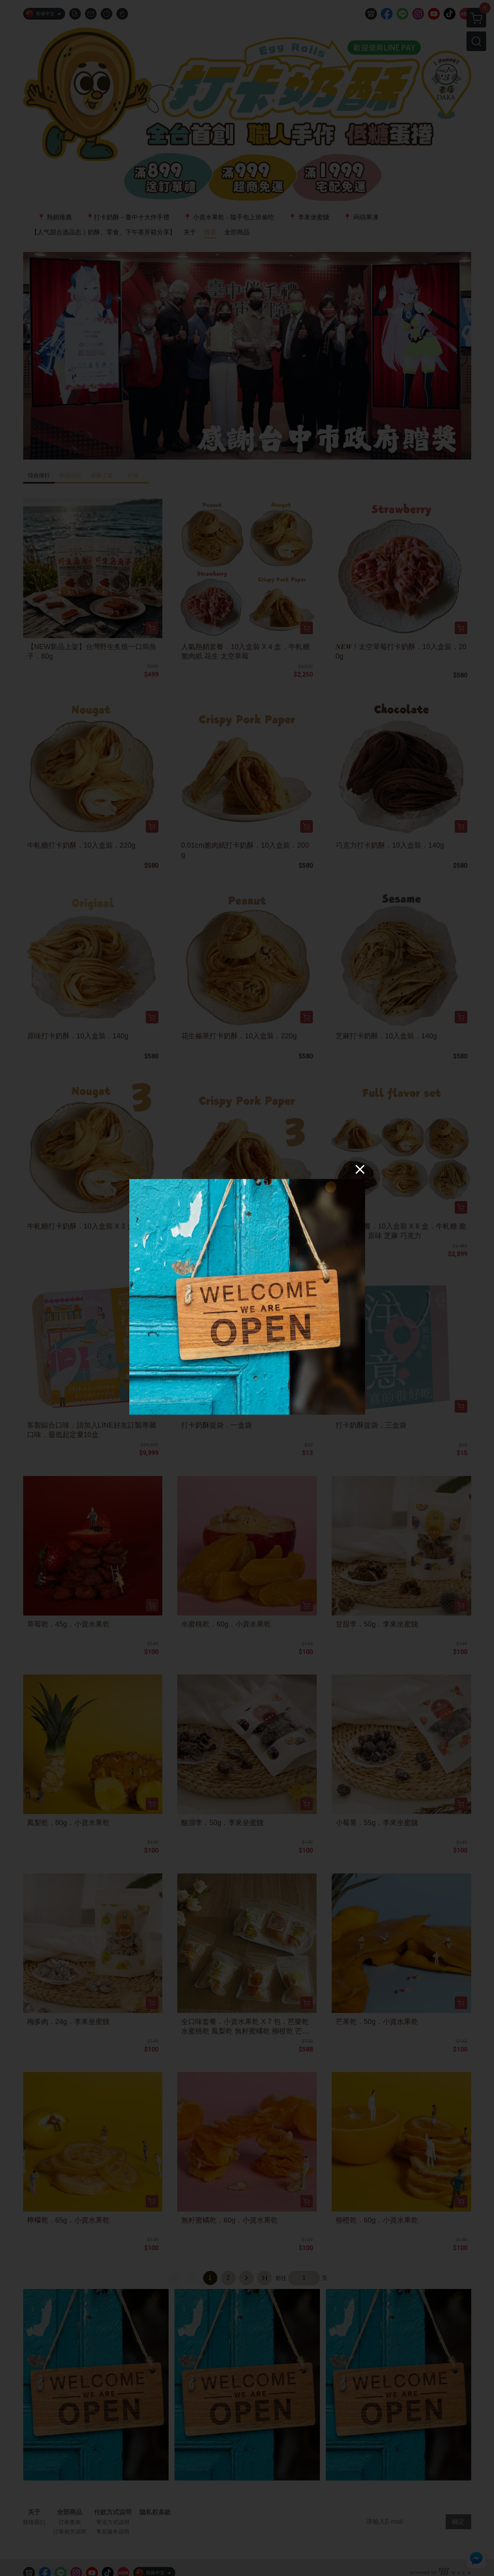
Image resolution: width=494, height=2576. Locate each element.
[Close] (360, 1169)
